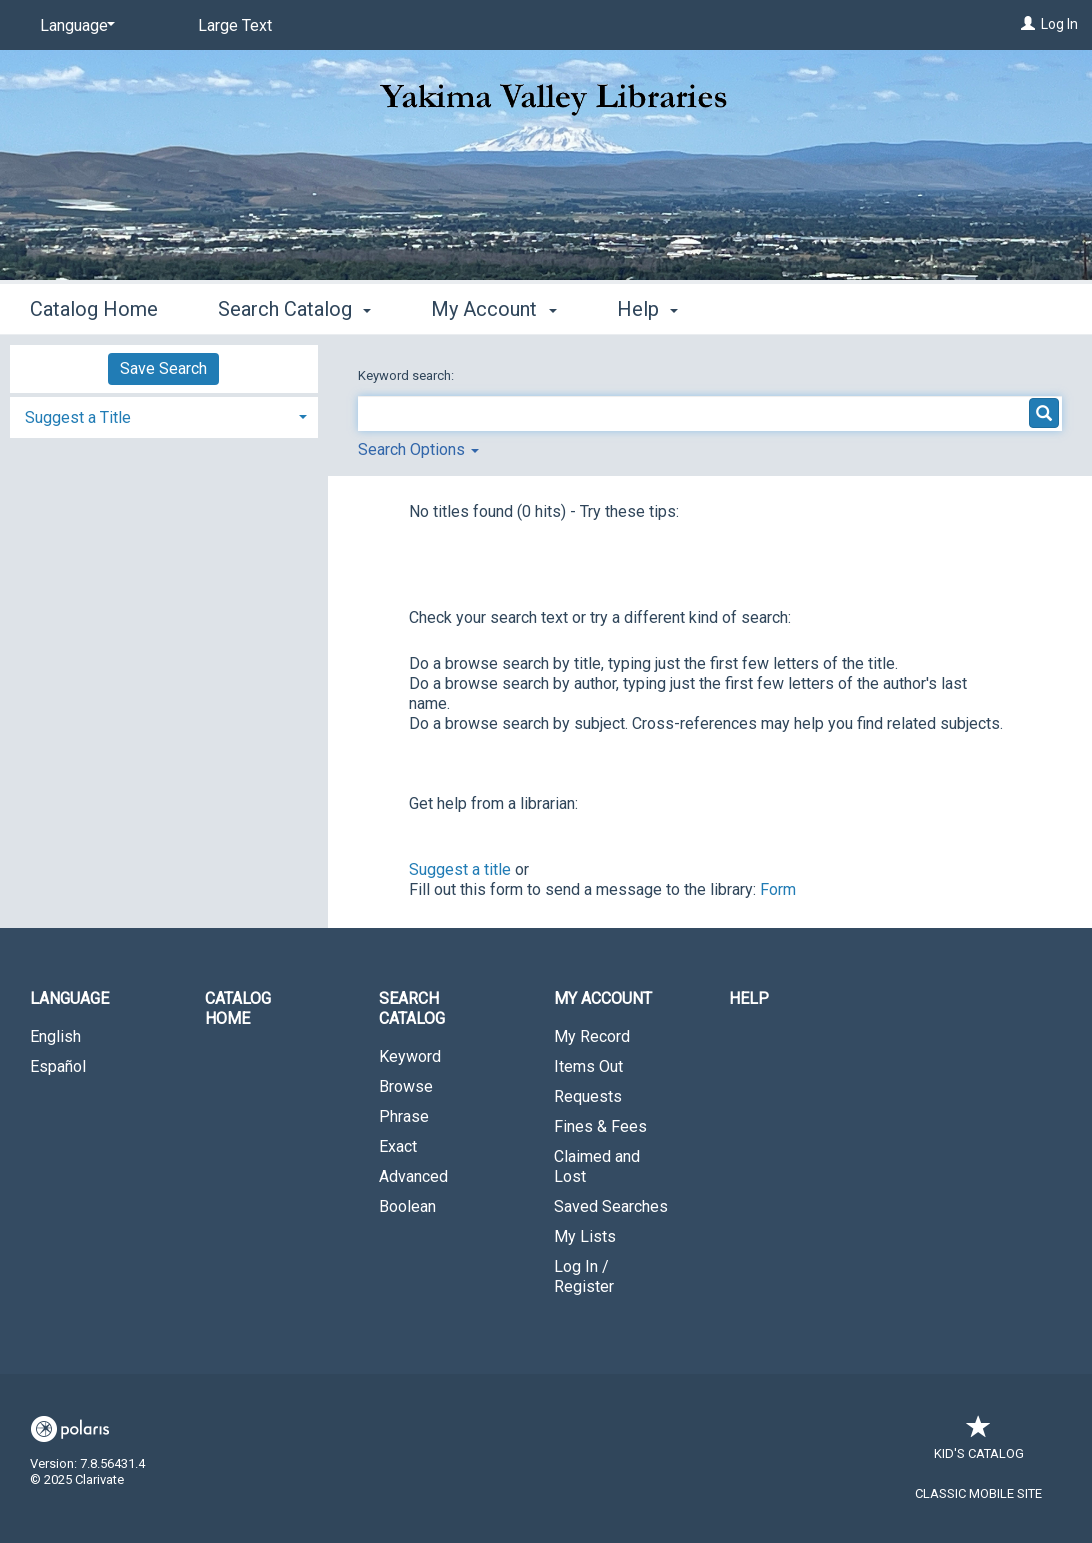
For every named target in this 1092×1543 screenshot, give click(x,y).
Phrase (404, 1116)
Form (778, 889)
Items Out (588, 1066)
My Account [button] (493, 309)
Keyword (410, 1056)
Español (58, 1066)
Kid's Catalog (979, 1443)
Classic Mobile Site (978, 1493)
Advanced (413, 1176)
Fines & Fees (600, 1126)
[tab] (164, 415)
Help (749, 998)
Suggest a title (460, 869)
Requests (588, 1096)
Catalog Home (94, 309)
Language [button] (69, 998)
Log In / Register (584, 1276)
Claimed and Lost (597, 1166)
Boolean (407, 1206)
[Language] (74, 26)
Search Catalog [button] (294, 309)
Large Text (235, 25)
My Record (592, 1036)
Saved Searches (611, 1206)
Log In (1059, 24)
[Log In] (1028, 24)
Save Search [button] (163, 368)
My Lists (585, 1236)
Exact (398, 1146)
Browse (406, 1086)
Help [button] (647, 309)
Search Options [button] (418, 449)
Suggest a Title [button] (78, 417)
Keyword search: (407, 375)
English (55, 1036)
